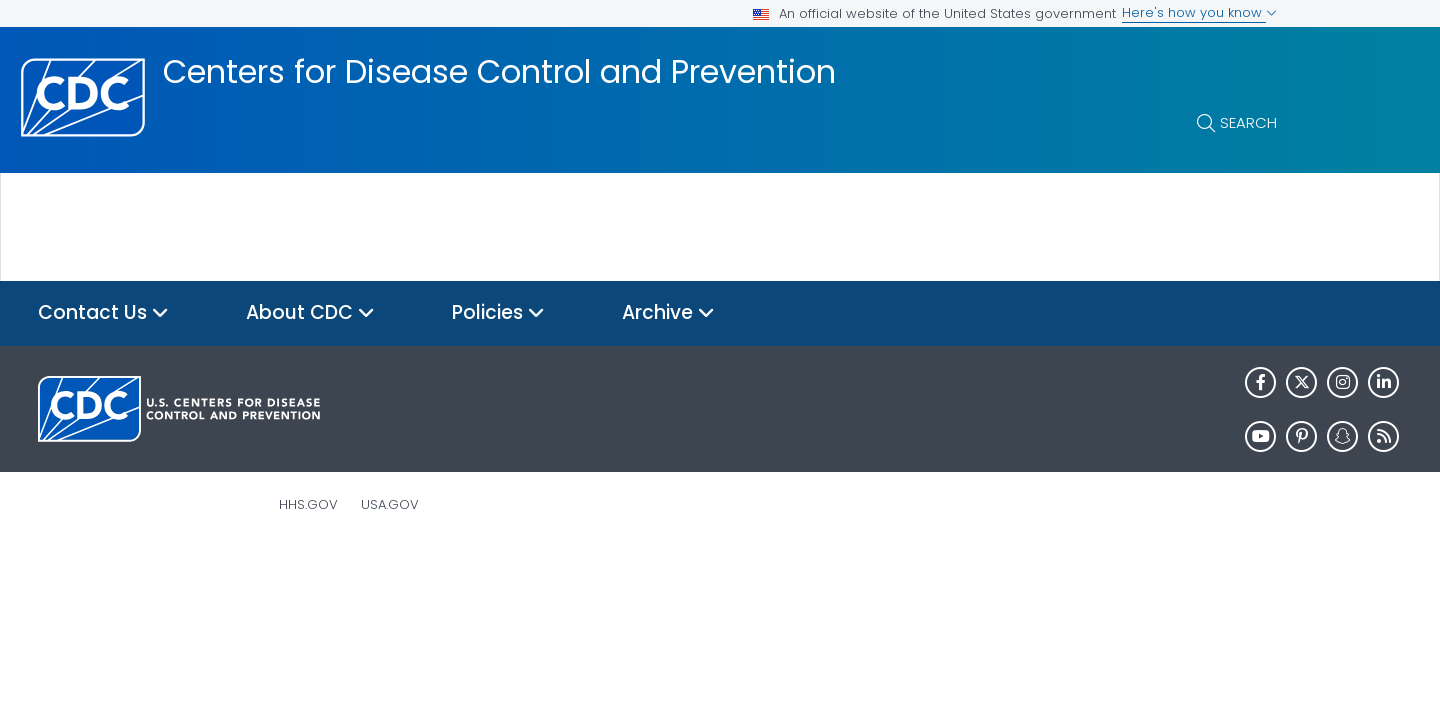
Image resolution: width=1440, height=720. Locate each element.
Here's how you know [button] (1199, 12)
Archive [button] (668, 313)
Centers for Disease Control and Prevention (499, 72)
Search (1248, 122)
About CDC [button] (310, 313)
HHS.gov (308, 504)
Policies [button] (498, 313)
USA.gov (390, 504)
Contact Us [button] (103, 313)
